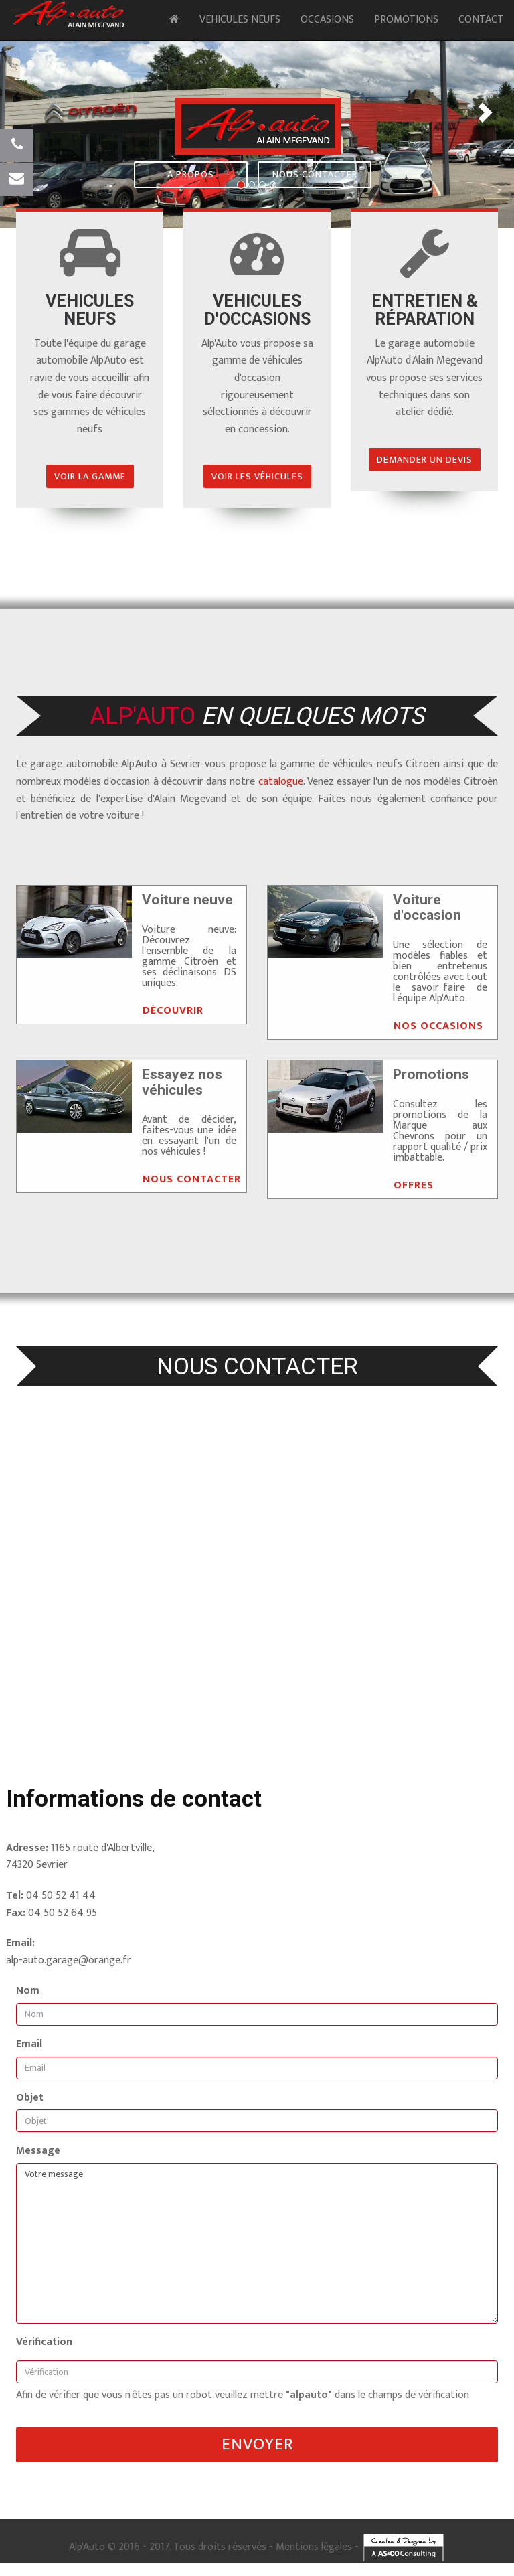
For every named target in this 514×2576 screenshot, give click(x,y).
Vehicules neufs (239, 20)
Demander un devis (425, 459)
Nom (27, 1991)
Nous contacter (314, 174)
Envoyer (257, 2444)
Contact (481, 20)
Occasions (327, 20)
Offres (414, 1185)
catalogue (280, 782)
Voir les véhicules (257, 476)
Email (29, 2044)
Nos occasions (438, 1026)
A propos (190, 174)
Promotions (406, 20)
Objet (30, 2098)
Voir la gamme (90, 476)
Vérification (44, 2342)
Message (38, 2151)
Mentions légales (314, 2547)
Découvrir (173, 1010)
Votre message (257, 2243)
